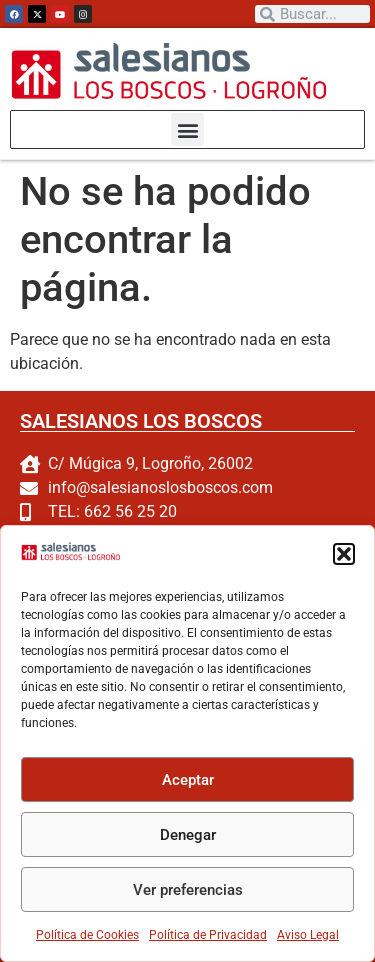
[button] (344, 554)
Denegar (188, 835)
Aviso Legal (308, 935)
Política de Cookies (87, 935)
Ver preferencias (188, 890)
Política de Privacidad (208, 935)
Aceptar (188, 780)
